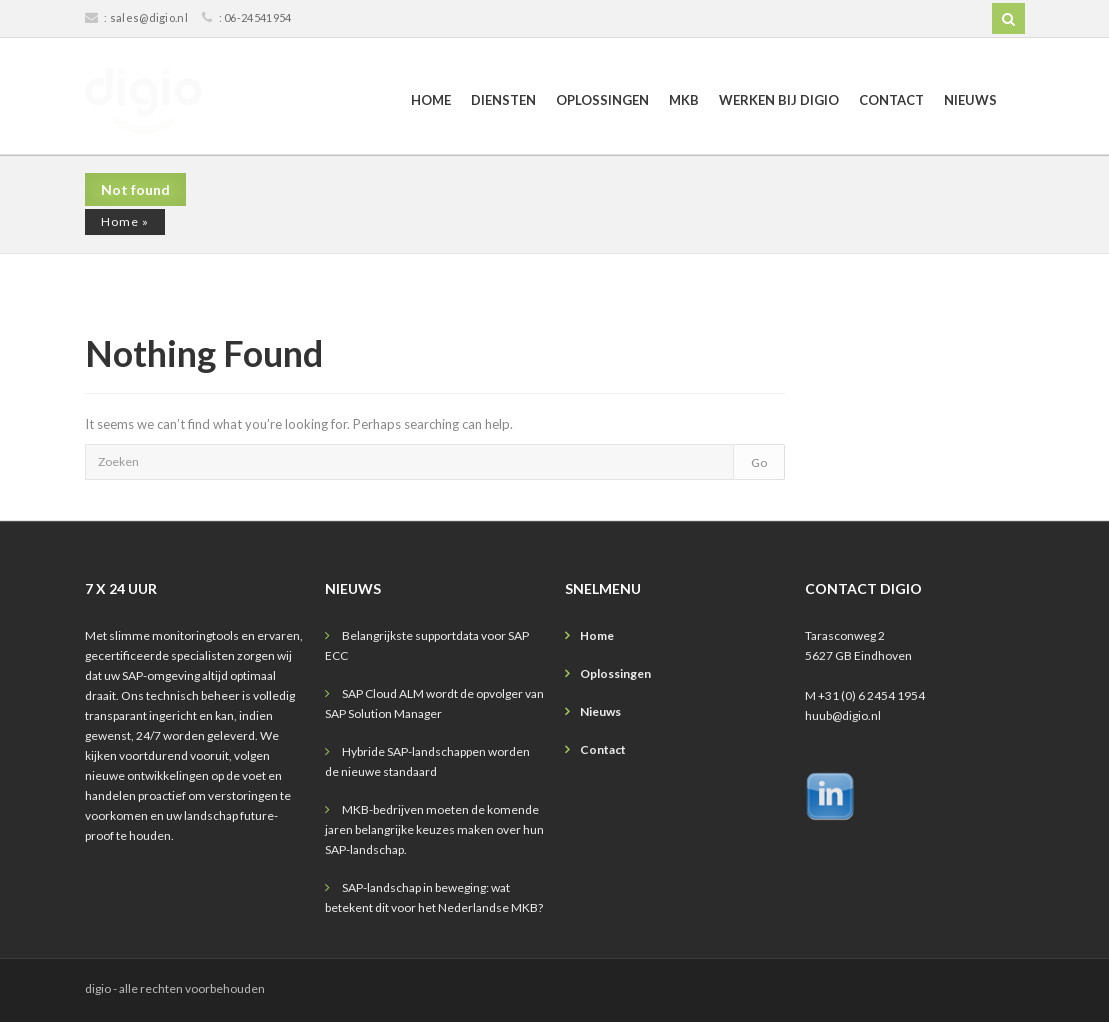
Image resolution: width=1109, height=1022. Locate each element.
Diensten (503, 100)
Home (431, 100)
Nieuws (970, 100)
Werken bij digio (779, 100)
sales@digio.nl (149, 17)
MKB (684, 100)
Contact (891, 100)
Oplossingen (602, 100)
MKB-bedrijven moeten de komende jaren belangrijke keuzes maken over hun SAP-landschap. (434, 829)
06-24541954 (257, 17)
